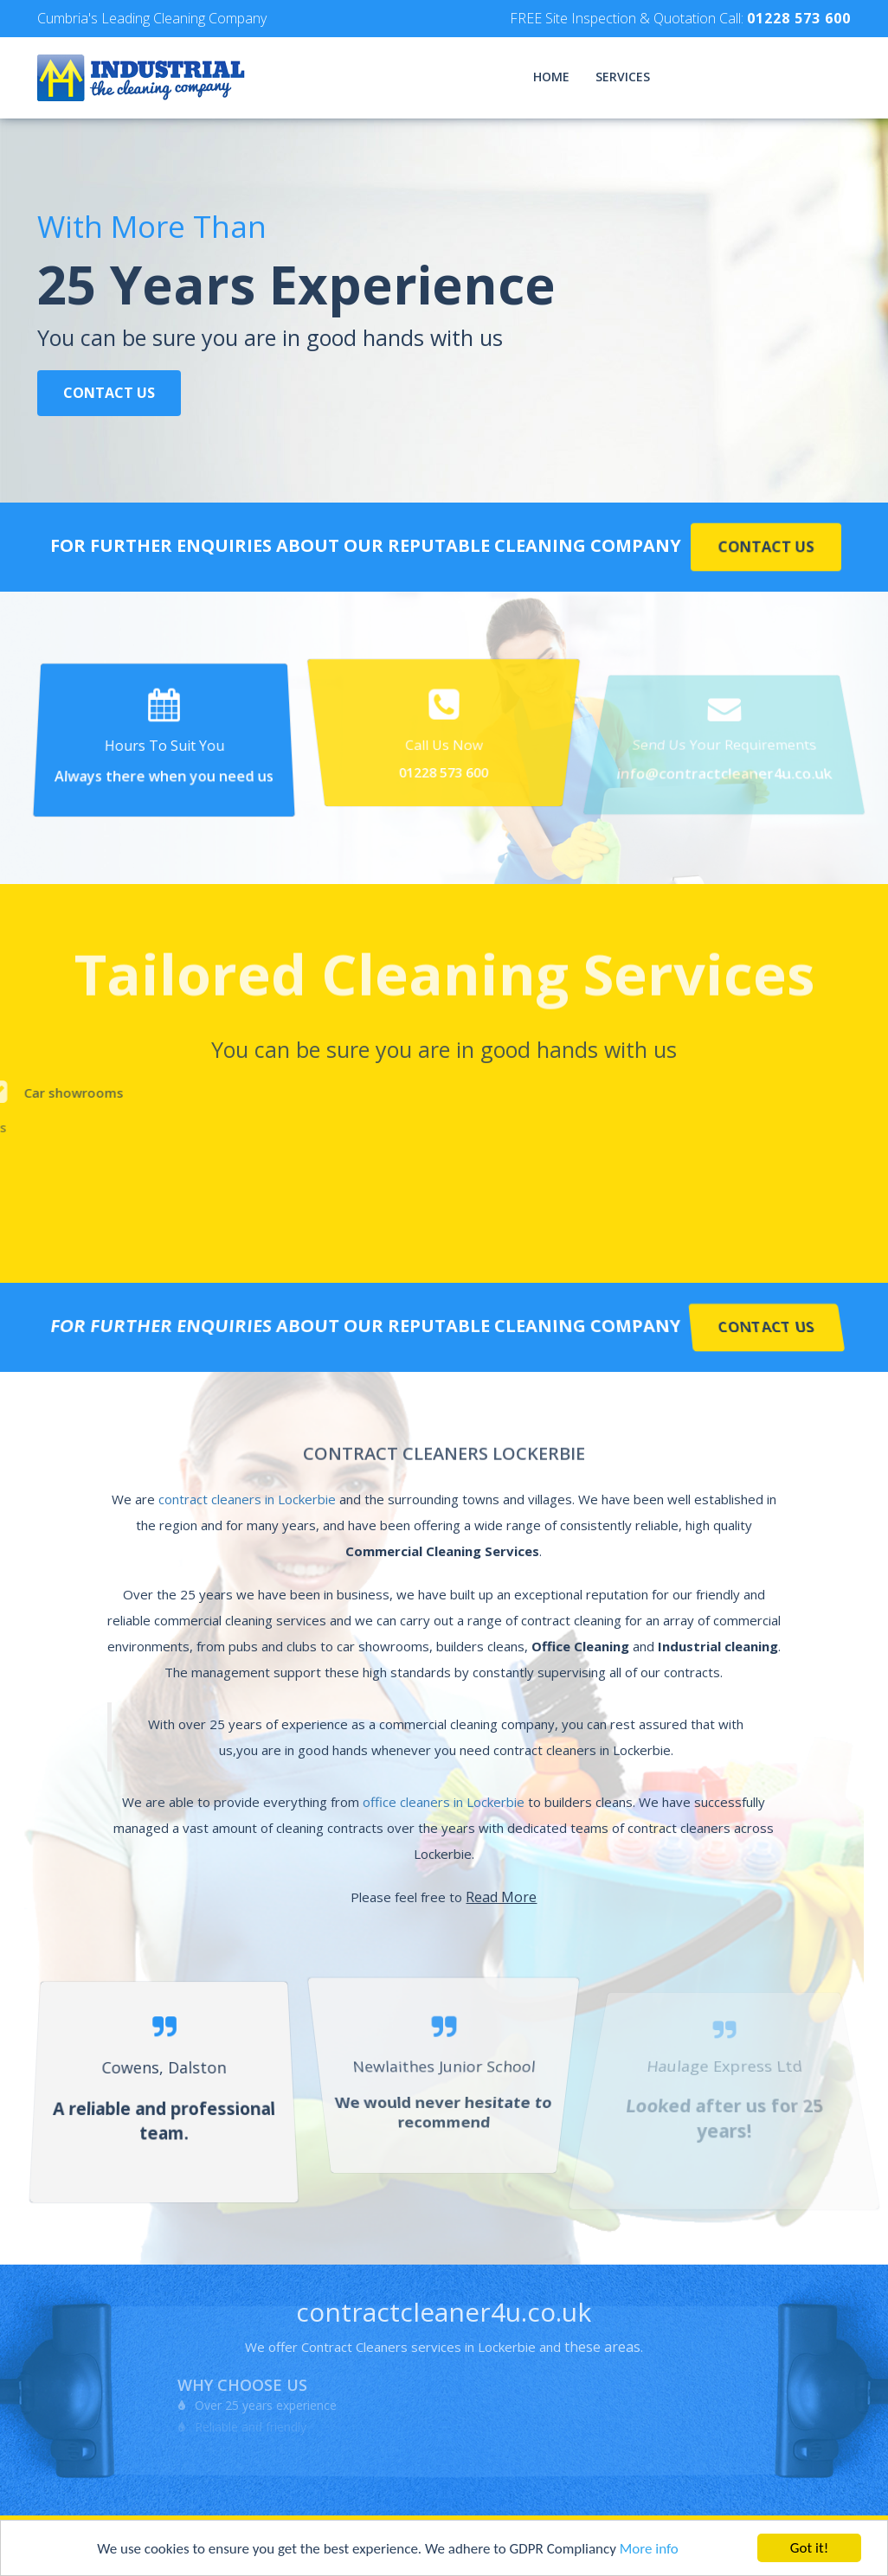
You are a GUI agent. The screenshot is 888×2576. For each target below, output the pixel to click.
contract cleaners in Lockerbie (247, 1499)
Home (551, 76)
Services (622, 76)
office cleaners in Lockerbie (443, 1801)
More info (649, 2550)
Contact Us (109, 394)
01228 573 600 (799, 18)
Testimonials (720, 76)
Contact (821, 76)
